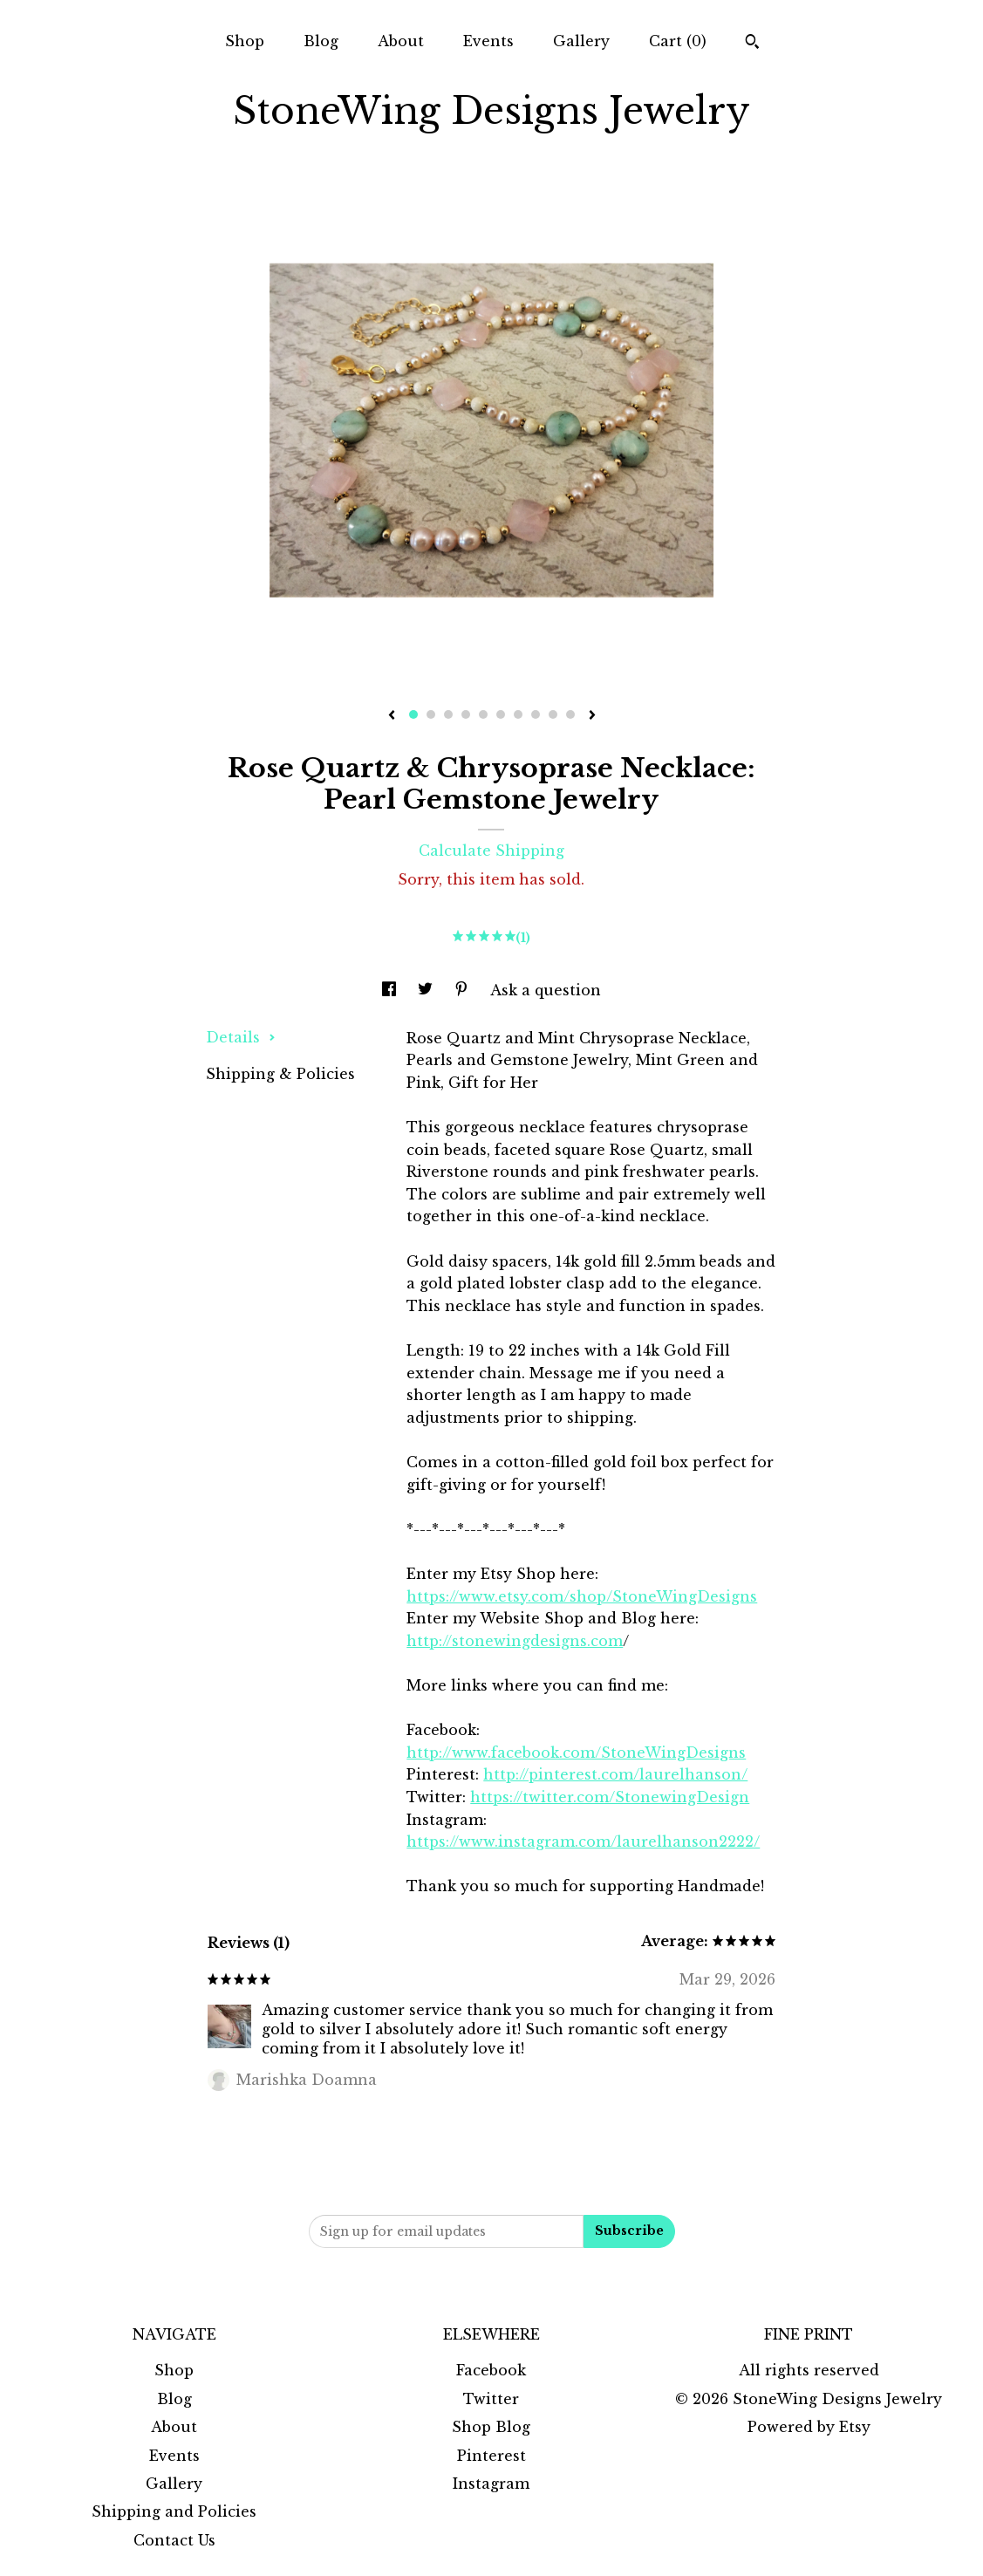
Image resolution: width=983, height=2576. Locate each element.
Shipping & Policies (280, 1074)
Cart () (678, 41)
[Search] (752, 43)
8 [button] (535, 714)
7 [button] (518, 714)
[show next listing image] (592, 716)
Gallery (581, 41)
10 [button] (570, 714)
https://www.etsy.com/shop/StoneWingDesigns (581, 1596)
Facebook (491, 2370)
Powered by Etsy (808, 2427)
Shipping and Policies (174, 2511)
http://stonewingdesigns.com (514, 1641)
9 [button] (553, 714)
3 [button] (448, 714)
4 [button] (465, 714)
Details (241, 1037)
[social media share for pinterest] (463, 990)
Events (488, 41)
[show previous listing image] (391, 716)
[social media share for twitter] (427, 990)
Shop (244, 41)
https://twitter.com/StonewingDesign (609, 1797)
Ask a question (545, 990)
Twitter (491, 2399)
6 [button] (500, 714)
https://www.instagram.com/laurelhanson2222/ (583, 1841)
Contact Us (174, 2540)
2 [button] (431, 714)
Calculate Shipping (491, 850)
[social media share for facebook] (391, 990)
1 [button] (413, 714)
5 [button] (483, 714)
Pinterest (491, 2455)
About (401, 41)
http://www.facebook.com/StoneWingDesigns (576, 1752)
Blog (321, 41)
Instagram (491, 2483)
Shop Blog (491, 2427)
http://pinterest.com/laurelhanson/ (615, 1774)
